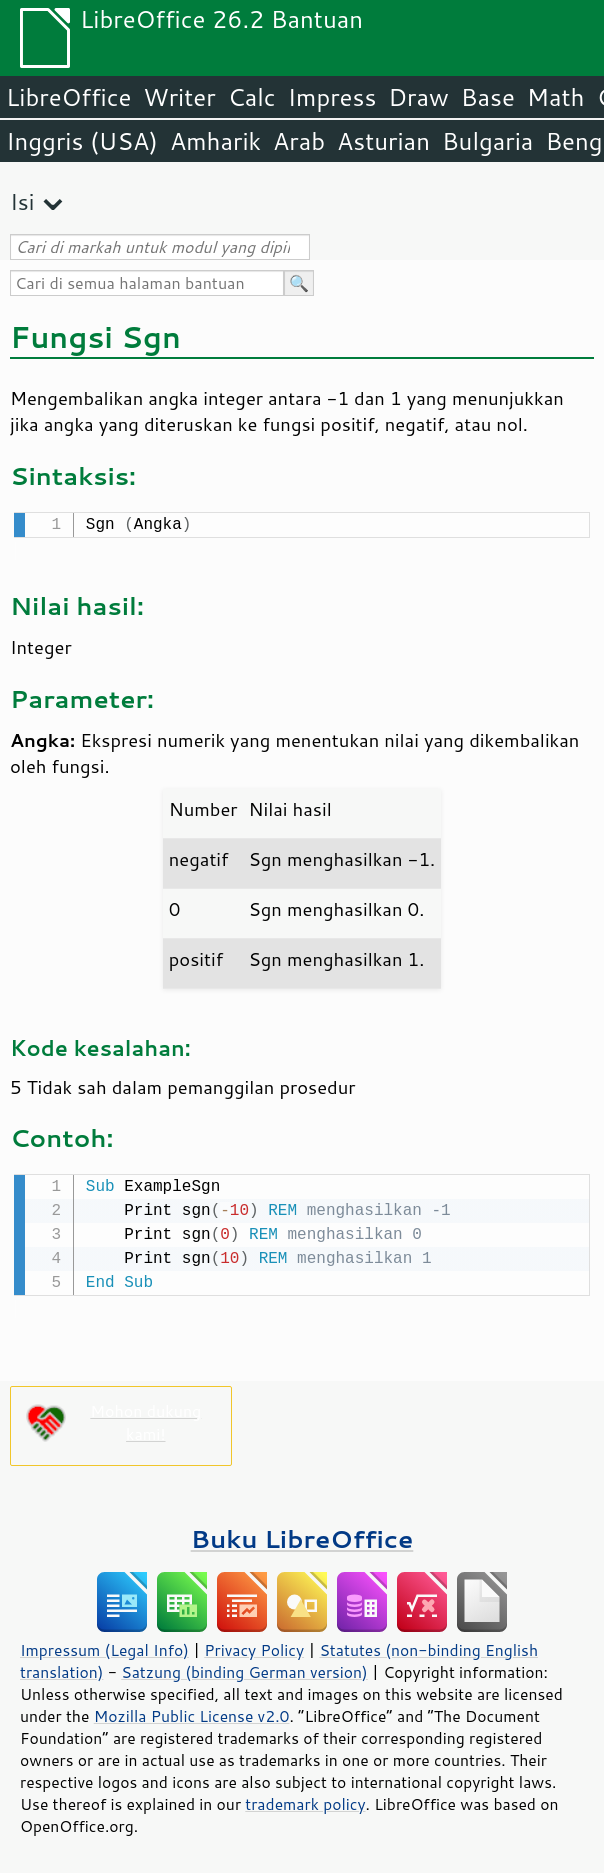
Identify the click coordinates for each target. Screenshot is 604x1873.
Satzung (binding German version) (244, 1668)
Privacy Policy (254, 1646)
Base (488, 97)
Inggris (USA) (82, 141)
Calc (252, 97)
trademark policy (305, 1800)
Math (556, 97)
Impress (332, 97)
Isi (22, 201)
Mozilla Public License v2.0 (192, 1712)
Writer (179, 97)
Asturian (383, 141)
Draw (418, 97)
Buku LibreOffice (302, 1534)
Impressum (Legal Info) (104, 1646)
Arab (299, 141)
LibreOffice (68, 97)
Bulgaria (487, 141)
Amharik (215, 141)
